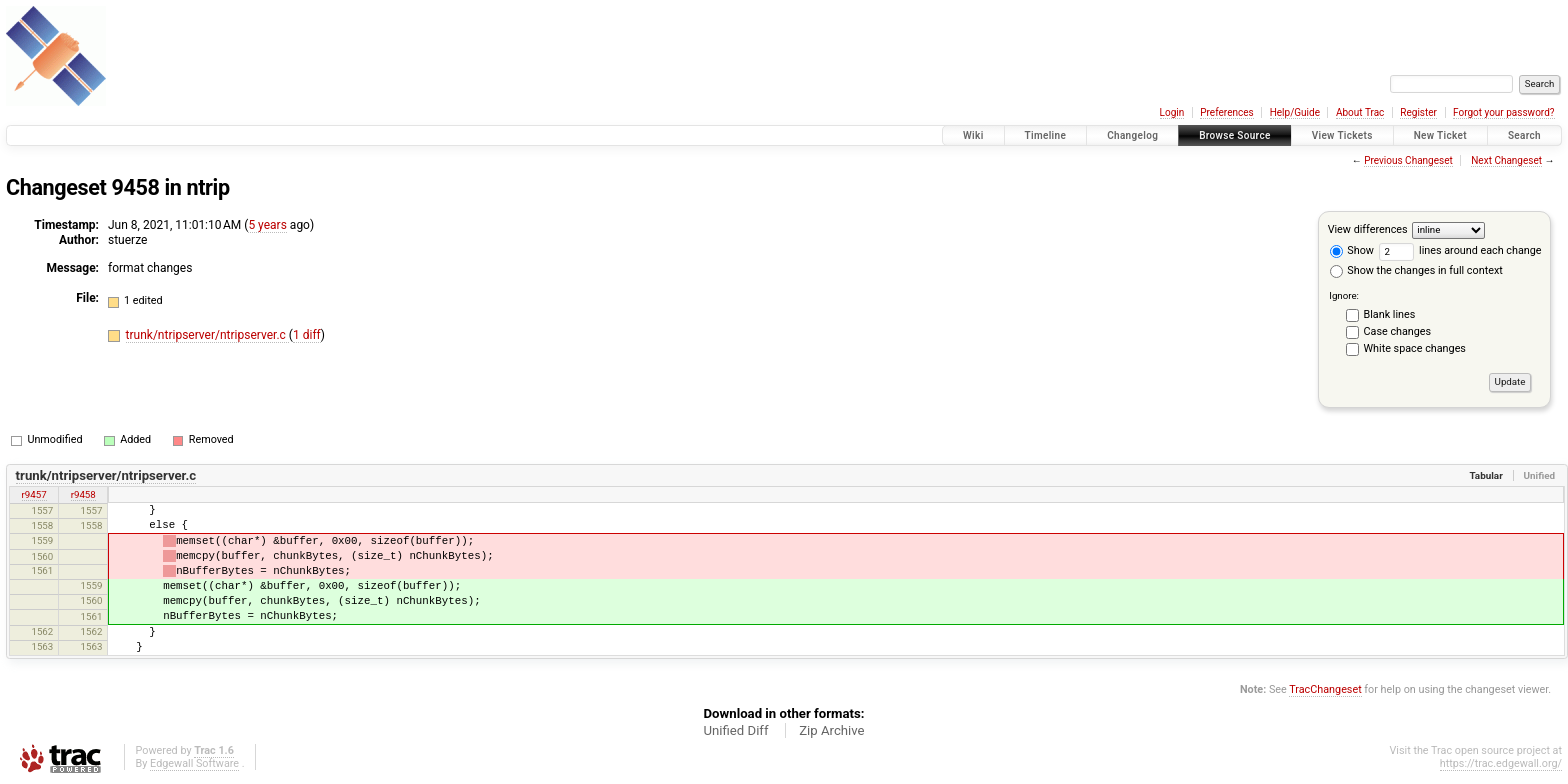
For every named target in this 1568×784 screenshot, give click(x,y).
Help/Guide (1295, 112)
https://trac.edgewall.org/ (1501, 763)
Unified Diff (735, 730)
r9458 (83, 494)
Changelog (1132, 135)
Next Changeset (1506, 160)
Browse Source (1235, 135)
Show (1352, 250)
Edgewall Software (194, 763)
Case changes (1398, 331)
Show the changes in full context (1416, 270)
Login (1172, 112)
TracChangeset (1325, 689)
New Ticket (1440, 135)
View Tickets (1342, 135)
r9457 (34, 494)
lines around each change (1460, 250)
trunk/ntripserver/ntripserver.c (207, 335)
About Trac (1360, 112)
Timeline (1046, 135)
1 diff (307, 335)
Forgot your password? (1504, 112)
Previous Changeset (1408, 160)
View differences (1368, 229)
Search (1524, 135)
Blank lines (1390, 314)
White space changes (1415, 348)
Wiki (973, 135)
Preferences (1226, 112)
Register (1418, 112)
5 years (267, 225)
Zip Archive (831, 730)
